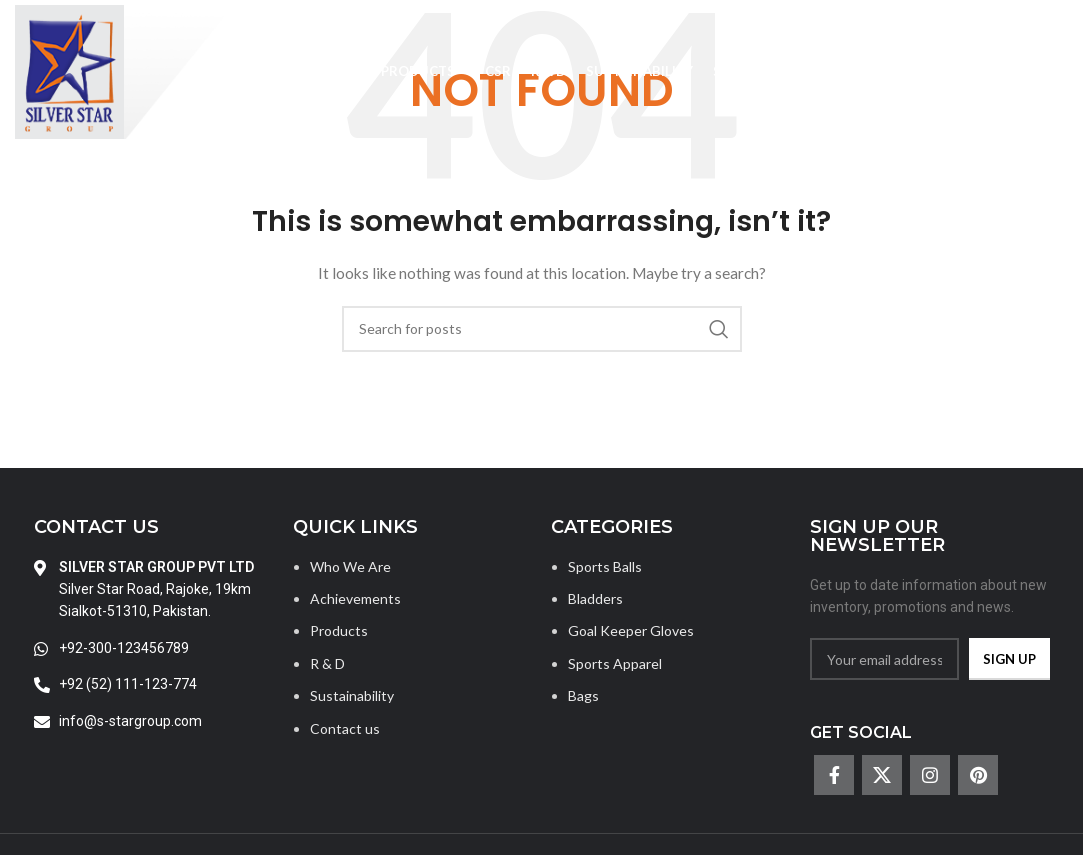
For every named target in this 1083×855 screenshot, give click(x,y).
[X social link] (882, 775)
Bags (583, 695)
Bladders (595, 598)
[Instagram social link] (930, 775)
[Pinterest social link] (978, 775)
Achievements (355, 598)
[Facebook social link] (834, 775)
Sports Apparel (615, 663)
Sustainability (352, 695)
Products (339, 630)
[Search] (1058, 72)
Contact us (345, 728)
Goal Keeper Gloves (631, 630)
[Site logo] (123, 70)
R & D (327, 663)
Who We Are (350, 566)
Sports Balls (605, 566)
